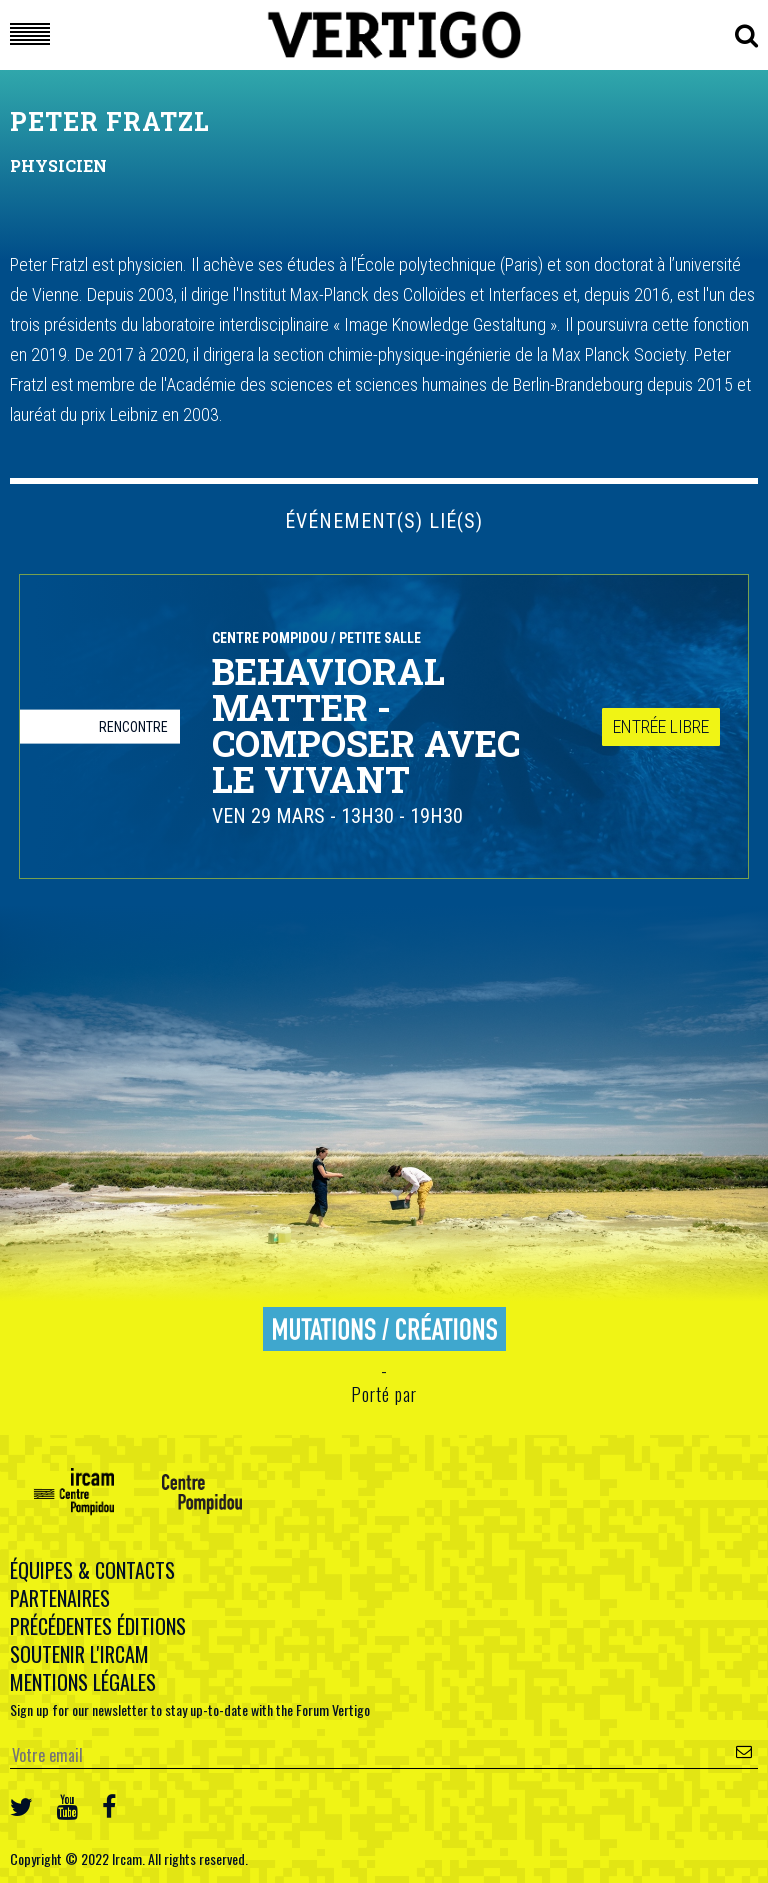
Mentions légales (83, 1682)
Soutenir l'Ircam (79, 1654)
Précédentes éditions (98, 1626)
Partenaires (60, 1598)
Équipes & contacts (92, 1570)
